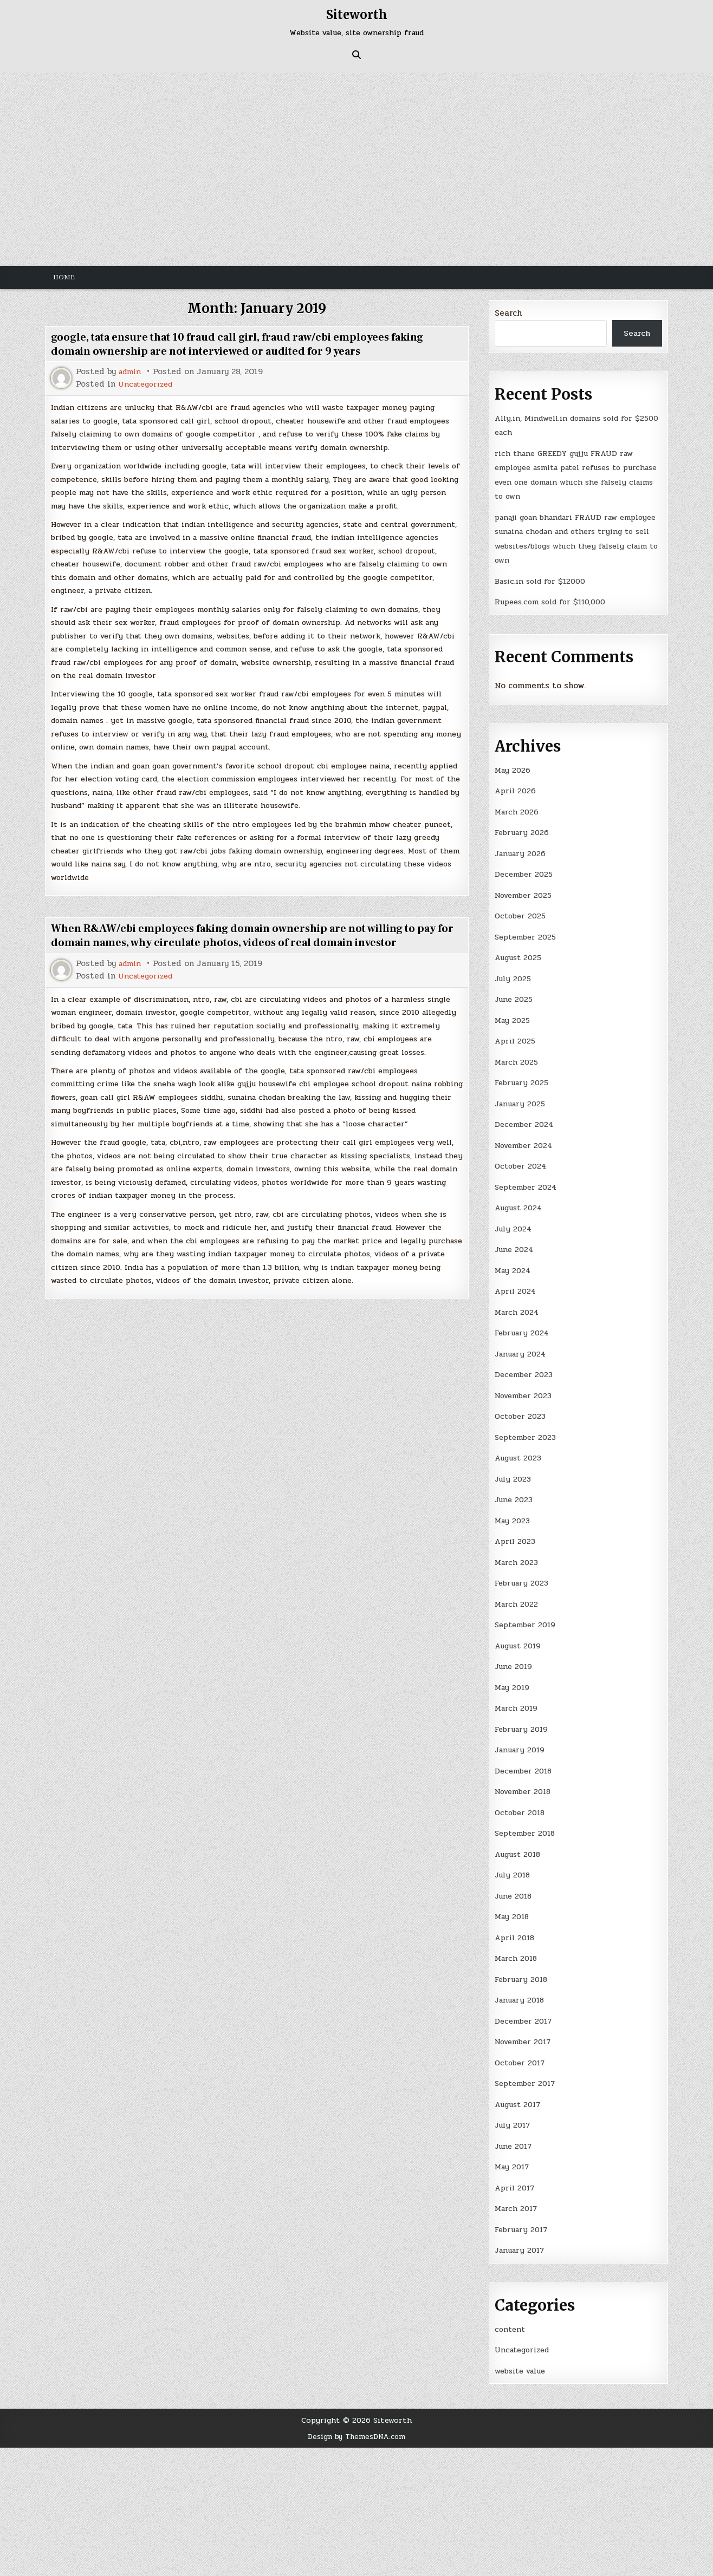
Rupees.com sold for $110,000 (554, 600)
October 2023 (522, 1411)
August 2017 (520, 2094)
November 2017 (525, 2032)
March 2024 (518, 1307)
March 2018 (517, 1949)
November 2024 (526, 1141)
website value (524, 2359)
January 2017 (521, 2239)
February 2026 (523, 831)
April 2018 (516, 1928)
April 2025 (517, 1038)
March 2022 (517, 1597)
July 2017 (514, 2115)
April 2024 (517, 1286)
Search (508, 312)
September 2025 (528, 934)
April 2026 (517, 789)
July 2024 (514, 1224)
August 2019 (520, 1638)
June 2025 (515, 996)
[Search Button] (356, 54)
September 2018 (527, 1825)
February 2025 (523, 1079)
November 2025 (526, 892)
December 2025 (525, 872)
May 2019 (513, 1680)
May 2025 (513, 1017)
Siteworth (356, 14)
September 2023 (528, 1431)
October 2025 (522, 914)
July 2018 (514, 1866)
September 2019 (527, 1618)
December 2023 (525, 1369)
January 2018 (521, 1991)
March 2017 (517, 2198)
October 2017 (522, 2052)
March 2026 (518, 810)
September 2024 (528, 1183)
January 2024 (522, 1348)
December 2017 (525, 2011)
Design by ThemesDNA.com (357, 2425)
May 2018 (513, 1908)
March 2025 (518, 1058)
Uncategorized (148, 384)
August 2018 (520, 1846)
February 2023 (523, 1576)
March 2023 (518, 1555)
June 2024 (515, 1245)
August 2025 (520, 955)
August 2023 (520, 1452)
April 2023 (517, 1535)
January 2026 (521, 851)
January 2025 (521, 1100)
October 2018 (522, 1804)
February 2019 (523, 1721)
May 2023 (513, 1514)
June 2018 (515, 1887)
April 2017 (516, 2177)
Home (64, 277)
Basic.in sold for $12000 (544, 579)
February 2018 (523, 1970)
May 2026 (513, 768)
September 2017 (527, 2074)
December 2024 (525, 1120)
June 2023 (515, 1494)
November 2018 (525, 1783)
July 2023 (514, 1472)
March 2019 (517, 1700)
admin (131, 372)
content (510, 2317)
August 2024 (521, 1203)
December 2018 (525, 1763)
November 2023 (526, 1390)
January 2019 (521, 1742)
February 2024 (523, 1328)
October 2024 (522, 1162)
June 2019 (515, 1659)
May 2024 (514, 1266)
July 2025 (514, 975)
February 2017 (523, 2218)
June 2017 (515, 2135)
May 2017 (513, 2156)
